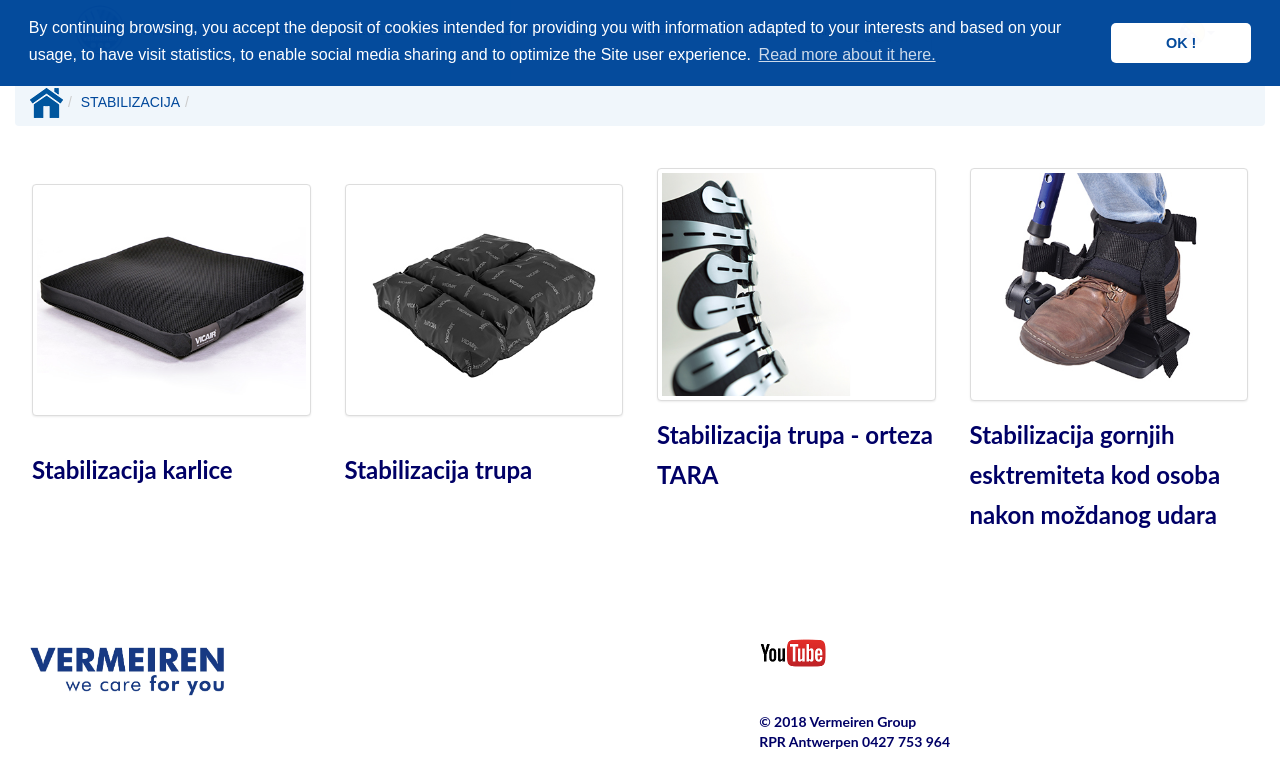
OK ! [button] (1181, 43)
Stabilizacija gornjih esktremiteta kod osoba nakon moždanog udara (1095, 474)
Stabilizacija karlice (132, 469)
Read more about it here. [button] (847, 54)
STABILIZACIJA (130, 102)
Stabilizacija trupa (439, 469)
